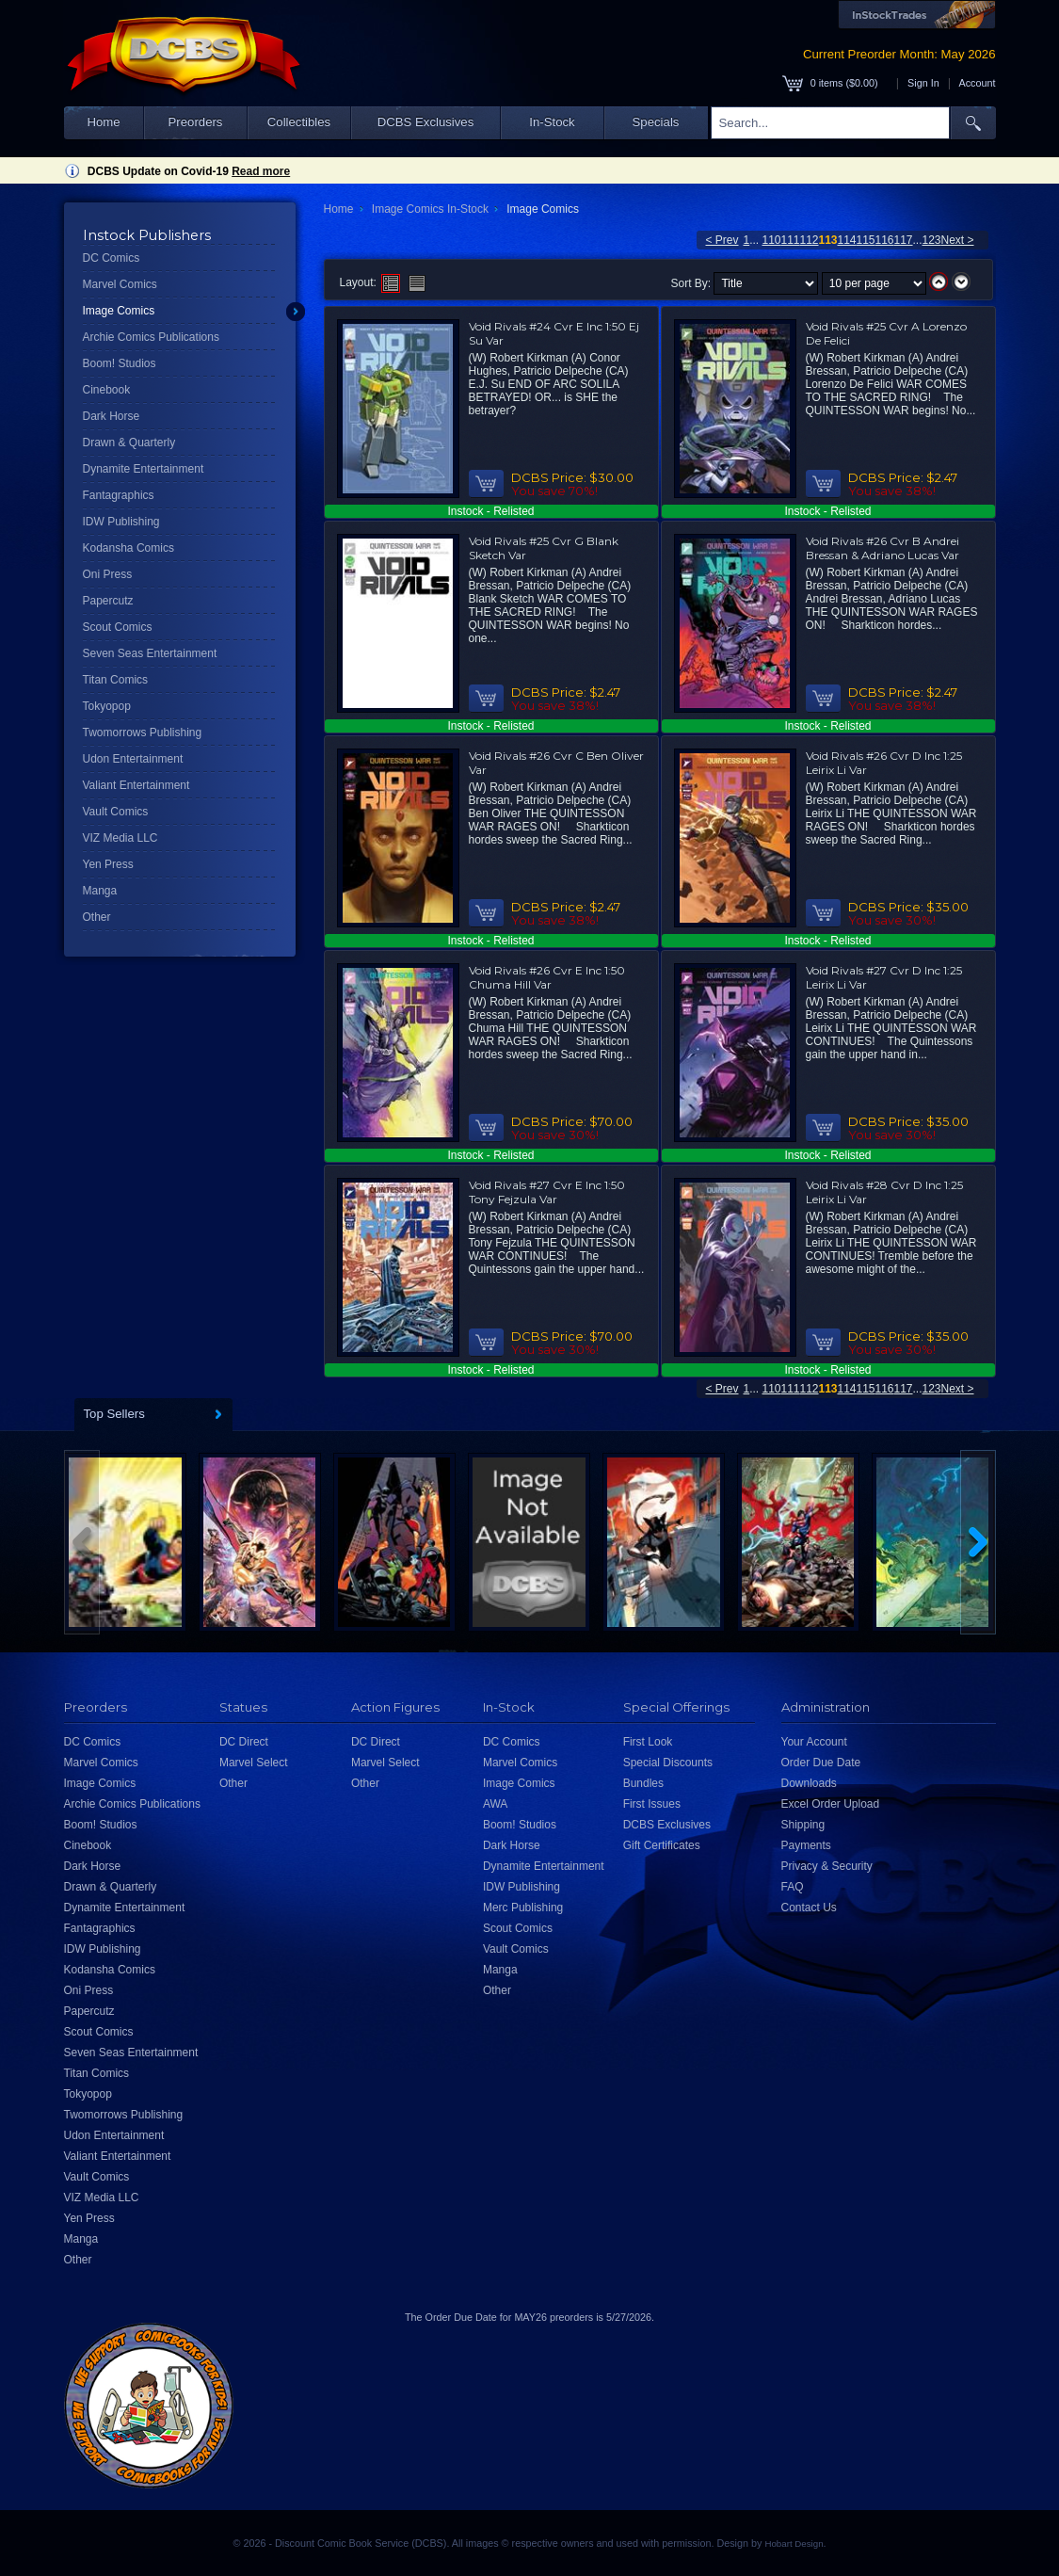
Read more (261, 171)
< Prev (722, 240)
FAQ (792, 1886)
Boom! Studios (119, 363)
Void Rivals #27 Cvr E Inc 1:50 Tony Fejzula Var (547, 1192)
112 (809, 240)
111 (790, 240)
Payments (806, 1845)
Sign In (923, 83)
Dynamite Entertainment (143, 468)
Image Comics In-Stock (430, 209)
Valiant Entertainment (136, 785)
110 (771, 240)
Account (976, 83)
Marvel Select (253, 1762)
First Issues (652, 1804)
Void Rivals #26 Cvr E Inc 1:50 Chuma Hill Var (547, 977)
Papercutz (108, 600)
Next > (957, 240)
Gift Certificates (661, 1845)
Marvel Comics (120, 284)
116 (884, 240)
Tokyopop (107, 706)
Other (97, 917)
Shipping (803, 1824)
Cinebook (107, 389)
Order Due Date (821, 1762)
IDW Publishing (121, 521)
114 (847, 240)
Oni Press (108, 574)
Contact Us (809, 1907)
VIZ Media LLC (120, 838)
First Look (648, 1741)
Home (103, 122)
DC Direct (243, 1741)
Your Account (814, 1741)
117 (903, 240)
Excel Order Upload (830, 1804)
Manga (100, 890)
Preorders (195, 122)
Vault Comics (116, 811)
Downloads (809, 1783)
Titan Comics (116, 679)
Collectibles (298, 122)
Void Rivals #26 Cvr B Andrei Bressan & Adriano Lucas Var (882, 548)
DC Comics (111, 258)
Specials (656, 122)
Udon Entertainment (133, 758)
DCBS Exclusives (425, 122)
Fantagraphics (118, 495)
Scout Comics (117, 627)
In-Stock (551, 122)
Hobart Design (793, 2543)
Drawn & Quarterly (129, 442)
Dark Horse (111, 416)
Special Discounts (668, 1762)
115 (866, 240)
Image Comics (119, 310)
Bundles (643, 1783)
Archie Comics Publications (151, 337)
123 (932, 240)
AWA (495, 1804)
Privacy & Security (827, 1866)
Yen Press (108, 864)
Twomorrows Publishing (142, 732)
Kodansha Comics (128, 548)
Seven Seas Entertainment (150, 653)
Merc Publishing (523, 1907)
